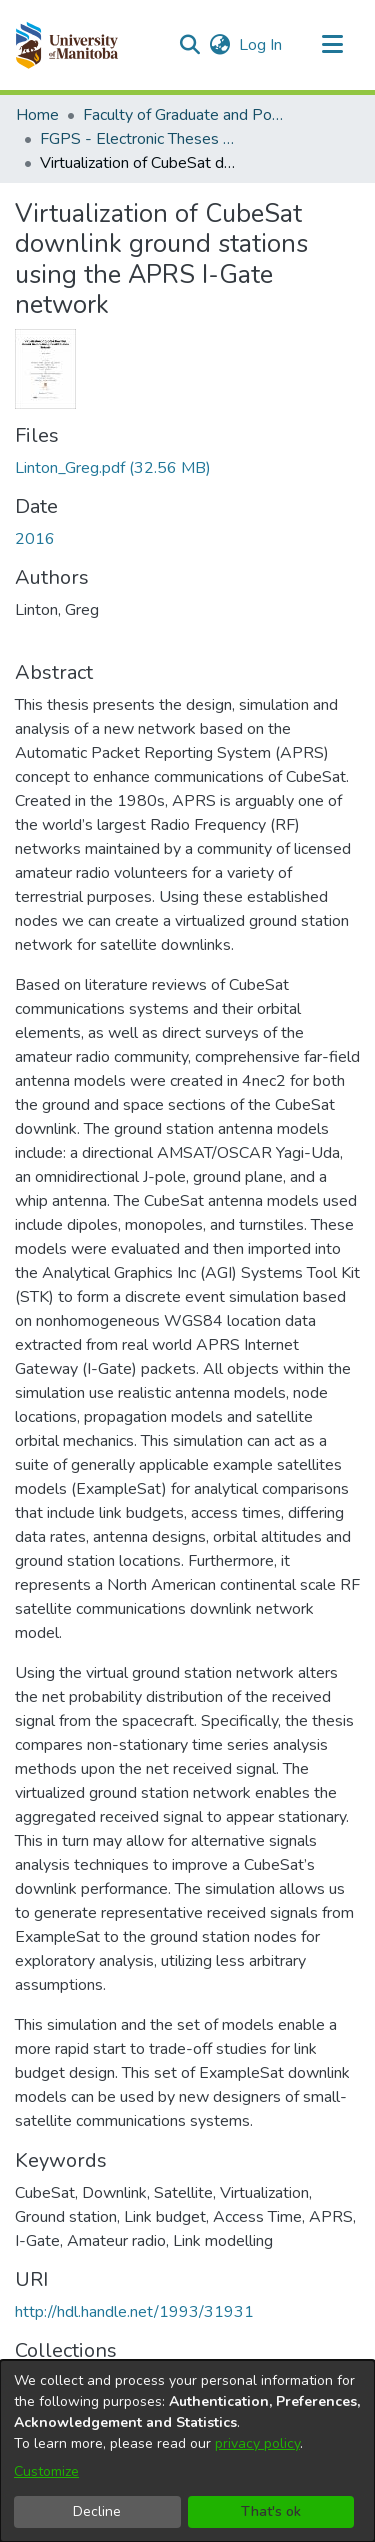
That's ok (271, 2511)
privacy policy (257, 2443)
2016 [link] (35, 539)
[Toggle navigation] (332, 45)
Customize (46, 2471)
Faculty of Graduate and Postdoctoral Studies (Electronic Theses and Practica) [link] (183, 115)
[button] (66, 45)
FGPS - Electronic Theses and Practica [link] (140, 139)
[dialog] (187, 2451)
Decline (97, 2511)
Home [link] (37, 115)
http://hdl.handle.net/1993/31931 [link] (134, 2312)
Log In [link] (261, 45)
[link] (113, 468)
